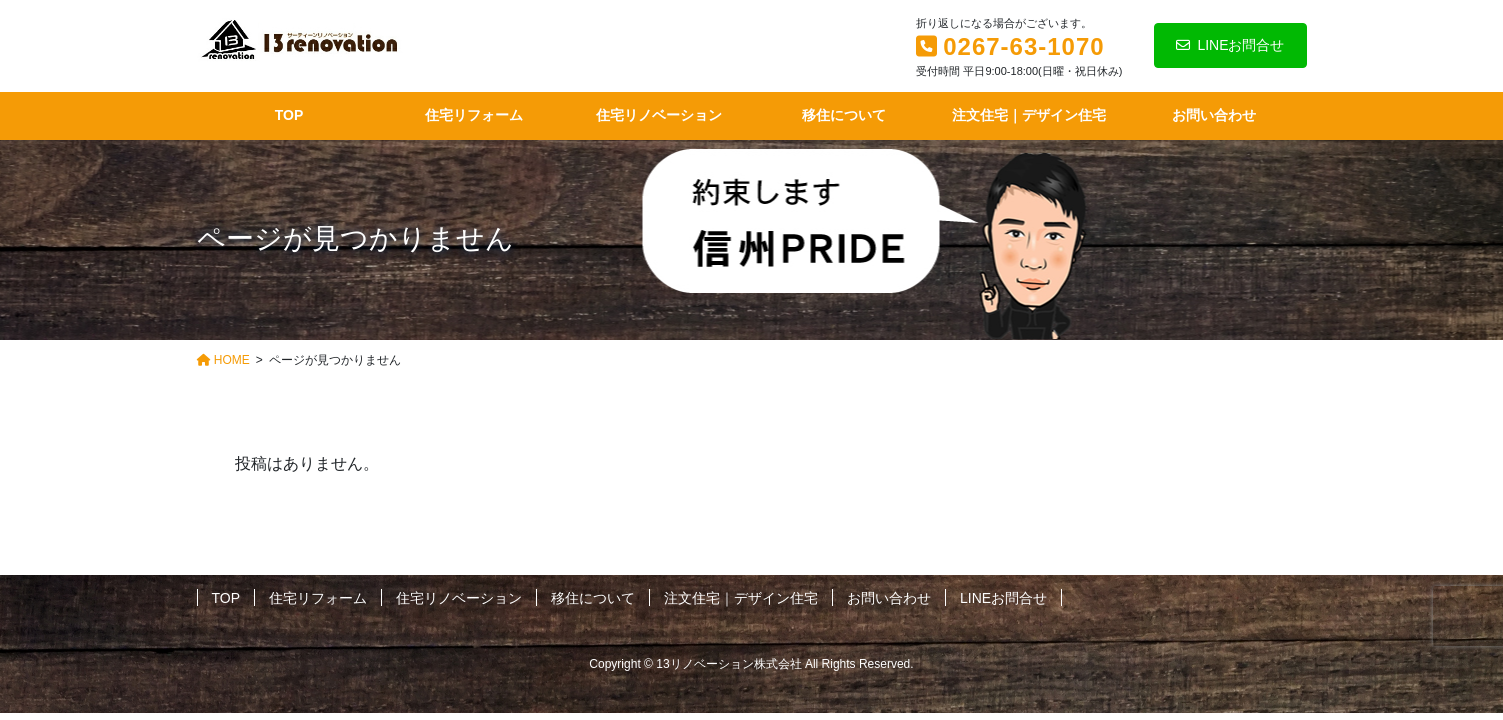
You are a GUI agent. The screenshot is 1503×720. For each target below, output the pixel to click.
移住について (593, 598)
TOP (226, 598)
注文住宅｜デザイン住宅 (741, 598)
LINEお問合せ (1230, 45)
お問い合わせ (889, 598)
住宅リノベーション (459, 598)
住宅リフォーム (318, 598)
